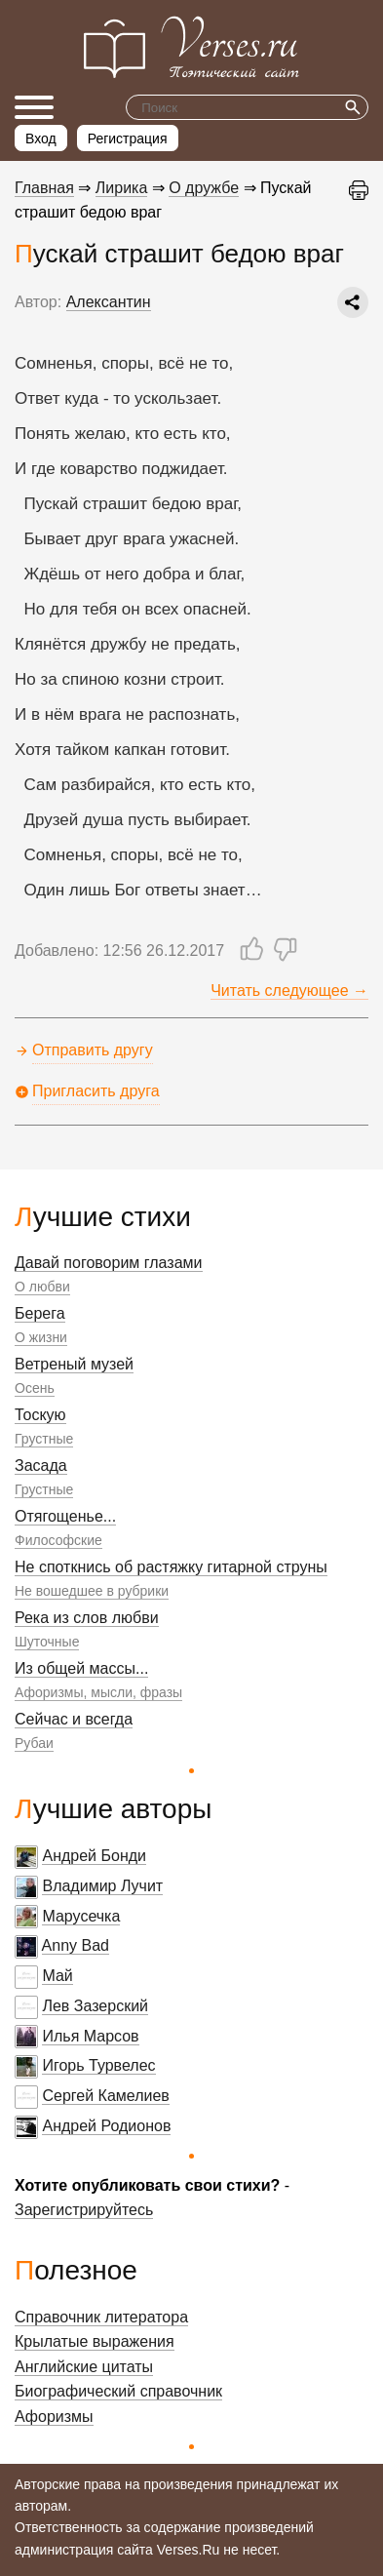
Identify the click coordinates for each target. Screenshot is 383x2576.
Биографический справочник (118, 2391)
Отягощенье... (65, 1516)
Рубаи (34, 1743)
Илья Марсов (90, 2036)
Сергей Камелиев (105, 2095)
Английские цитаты (84, 2366)
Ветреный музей (74, 1364)
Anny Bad (75, 1945)
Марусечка (81, 1916)
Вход (41, 138)
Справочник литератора (101, 2317)
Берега (40, 1313)
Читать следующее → (289, 990)
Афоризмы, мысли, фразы (98, 1692)
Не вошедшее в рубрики (92, 1591)
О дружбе (204, 187)
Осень (35, 1388)
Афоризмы (54, 2416)
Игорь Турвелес (98, 2065)
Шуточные (47, 1641)
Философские (58, 1540)
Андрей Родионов (106, 2126)
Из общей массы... (81, 1668)
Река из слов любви (87, 1617)
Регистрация (128, 138)
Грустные (44, 1439)
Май (57, 1975)
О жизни (41, 1337)
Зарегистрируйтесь (84, 2209)
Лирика (122, 187)
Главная (44, 187)
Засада (41, 1465)
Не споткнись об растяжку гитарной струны (171, 1567)
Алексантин (108, 302)
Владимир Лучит (102, 1886)
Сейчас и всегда (74, 1719)
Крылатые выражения (94, 2341)
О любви (42, 1286)
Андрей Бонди (94, 1855)
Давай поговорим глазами (109, 1262)
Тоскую (40, 1415)
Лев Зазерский (95, 2006)
